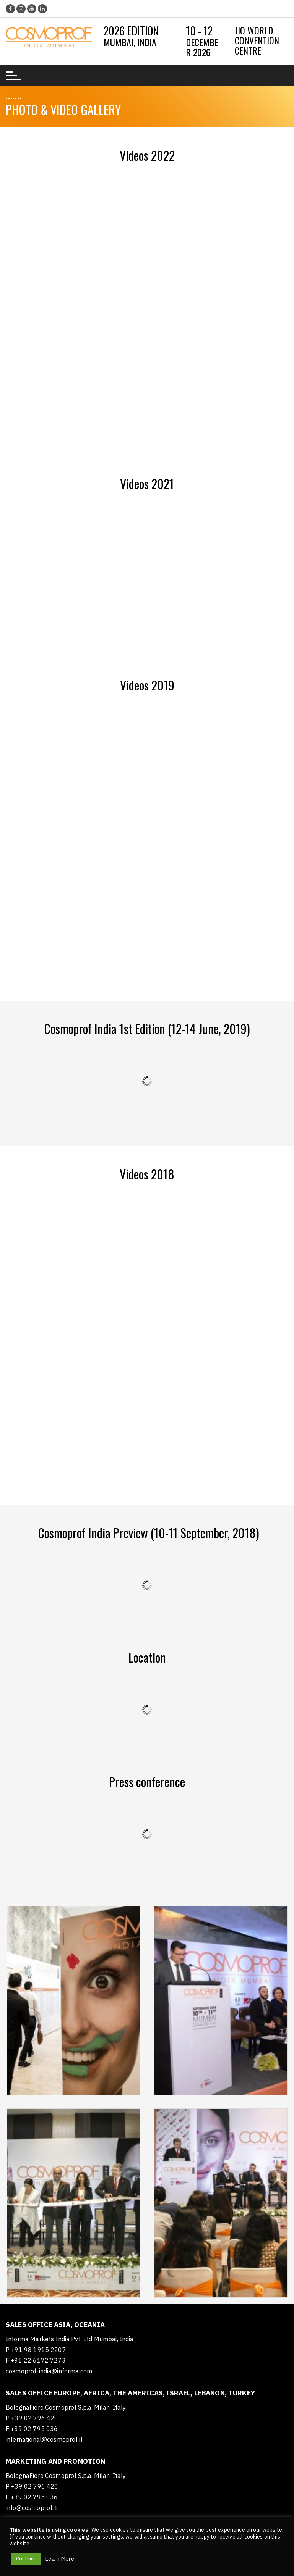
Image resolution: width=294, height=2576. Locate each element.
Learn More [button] (59, 2558)
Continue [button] (26, 2558)
